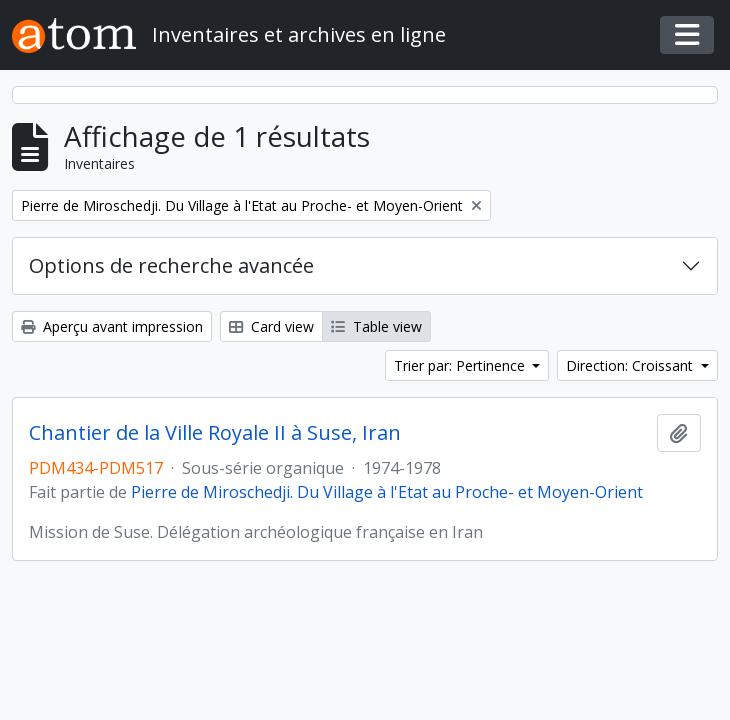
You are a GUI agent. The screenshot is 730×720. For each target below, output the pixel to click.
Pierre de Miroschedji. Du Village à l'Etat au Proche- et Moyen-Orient (387, 492)
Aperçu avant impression (112, 326)
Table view (376, 326)
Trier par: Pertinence (461, 365)
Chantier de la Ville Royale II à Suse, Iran (215, 433)
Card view (271, 326)
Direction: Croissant (631, 365)
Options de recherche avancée (171, 265)
